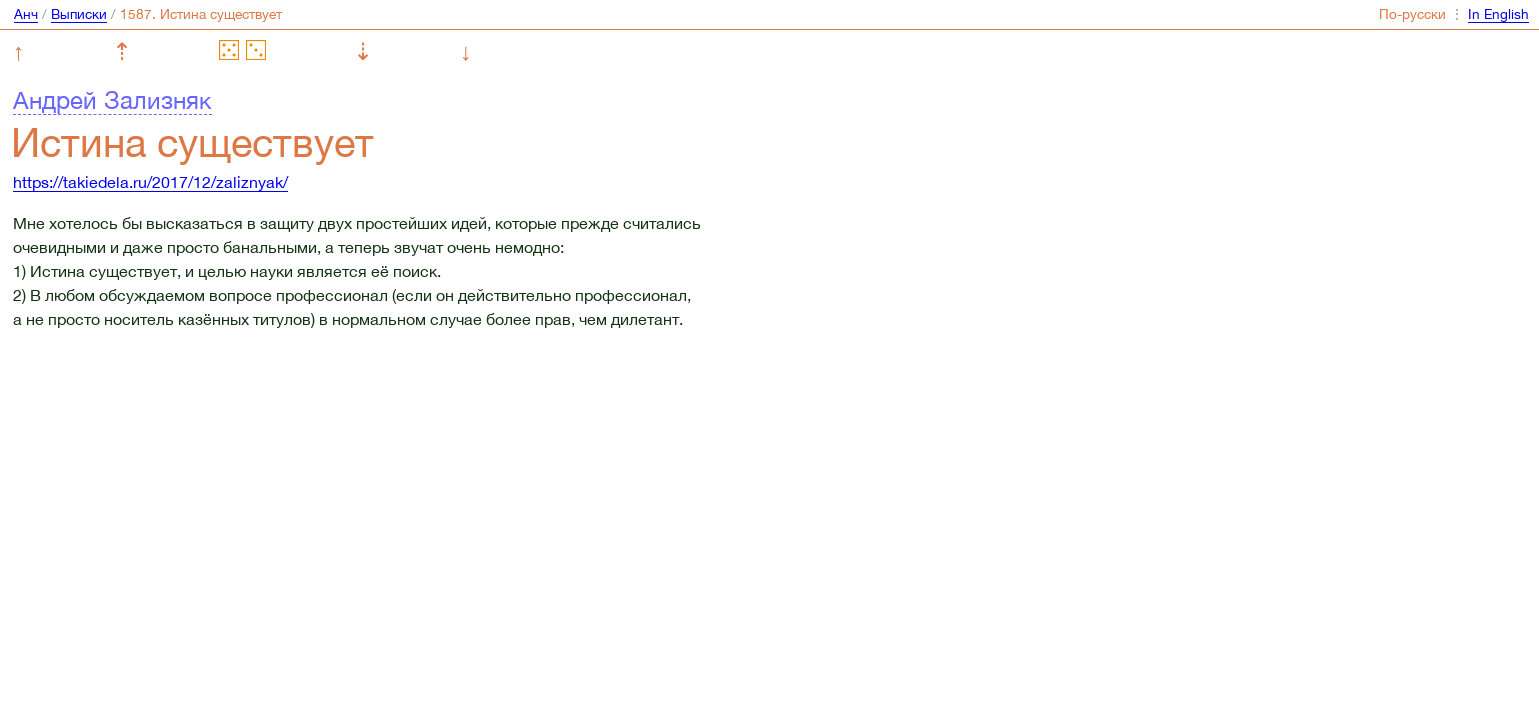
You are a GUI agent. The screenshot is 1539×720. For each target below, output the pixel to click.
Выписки (79, 14)
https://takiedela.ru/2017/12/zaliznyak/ (150, 182)
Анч (26, 14)
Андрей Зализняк (112, 100)
